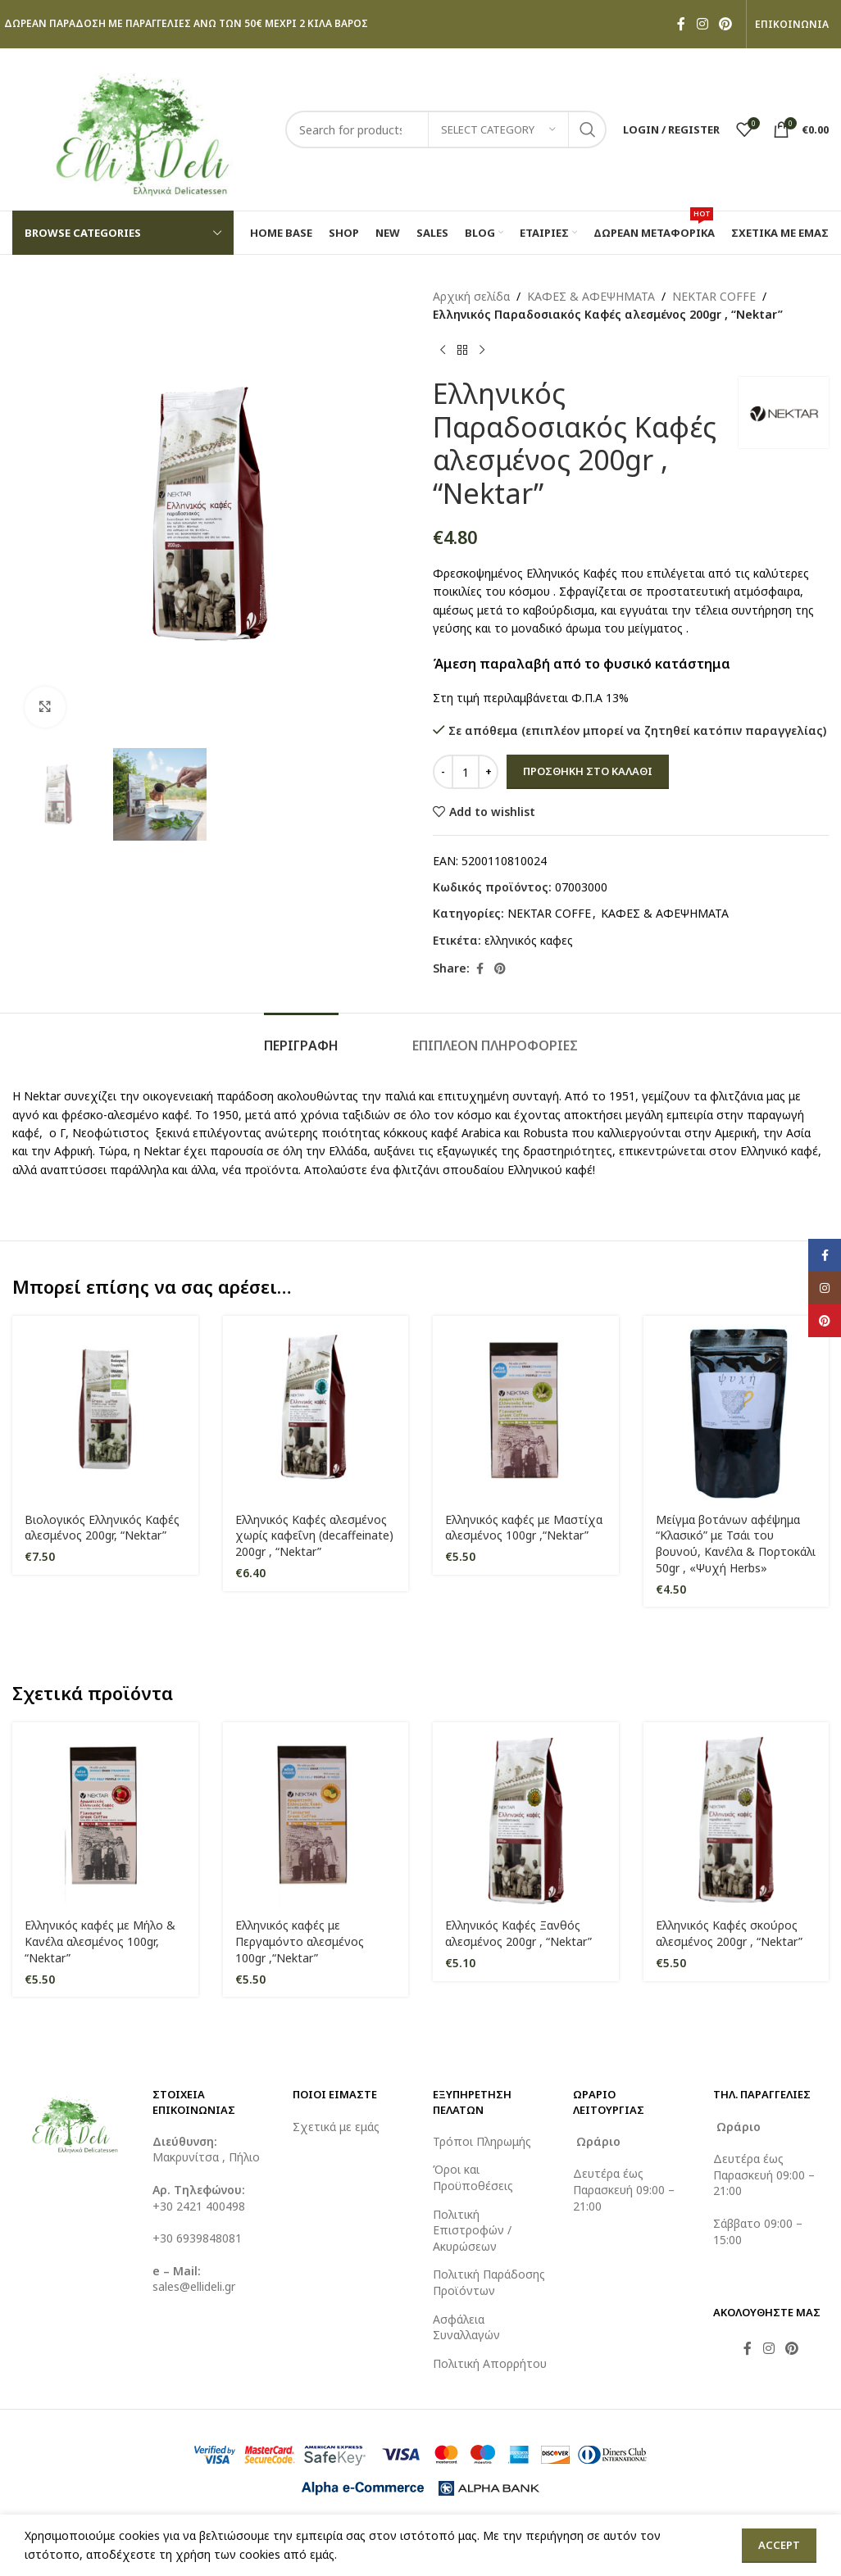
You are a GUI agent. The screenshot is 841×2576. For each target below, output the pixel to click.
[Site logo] (140, 128)
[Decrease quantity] (443, 772)
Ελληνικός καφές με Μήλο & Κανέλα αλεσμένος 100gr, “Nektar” (100, 1941)
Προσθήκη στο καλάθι (587, 771)
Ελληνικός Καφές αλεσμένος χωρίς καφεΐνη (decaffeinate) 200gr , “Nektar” (314, 1535)
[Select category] (498, 129)
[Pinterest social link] (726, 23)
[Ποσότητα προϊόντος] (465, 772)
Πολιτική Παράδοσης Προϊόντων (489, 2282)
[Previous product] (442, 351)
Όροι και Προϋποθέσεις (473, 2177)
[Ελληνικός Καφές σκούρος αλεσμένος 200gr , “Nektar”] (736, 1815)
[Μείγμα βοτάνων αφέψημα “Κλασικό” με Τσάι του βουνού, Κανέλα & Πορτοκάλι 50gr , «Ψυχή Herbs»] (736, 1409)
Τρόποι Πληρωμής (482, 2141)
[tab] (301, 1038)
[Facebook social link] (681, 23)
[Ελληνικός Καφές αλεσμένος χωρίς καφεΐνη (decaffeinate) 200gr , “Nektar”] (316, 1409)
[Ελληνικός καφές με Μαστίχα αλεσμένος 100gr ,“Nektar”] (526, 1409)
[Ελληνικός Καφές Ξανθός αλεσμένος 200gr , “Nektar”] (526, 1815)
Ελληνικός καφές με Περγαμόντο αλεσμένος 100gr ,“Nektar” (299, 1941)
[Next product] (482, 351)
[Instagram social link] (702, 23)
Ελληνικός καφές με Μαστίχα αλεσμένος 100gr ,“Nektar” (523, 1528)
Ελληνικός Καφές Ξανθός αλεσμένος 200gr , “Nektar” (518, 1933)
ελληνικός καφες (528, 940)
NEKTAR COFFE (714, 296)
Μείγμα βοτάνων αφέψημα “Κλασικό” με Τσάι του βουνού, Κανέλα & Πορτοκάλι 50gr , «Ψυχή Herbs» (736, 1544)
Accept (779, 2544)
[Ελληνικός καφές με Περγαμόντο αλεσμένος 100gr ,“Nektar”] (316, 1815)
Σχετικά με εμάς (336, 2126)
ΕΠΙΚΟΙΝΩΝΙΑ (792, 24)
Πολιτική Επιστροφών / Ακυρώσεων (472, 2230)
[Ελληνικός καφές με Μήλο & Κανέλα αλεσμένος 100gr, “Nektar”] (105, 1815)
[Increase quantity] (488, 772)
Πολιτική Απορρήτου (490, 2363)
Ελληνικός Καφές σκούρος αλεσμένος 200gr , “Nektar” (729, 1933)
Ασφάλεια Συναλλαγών (466, 2327)
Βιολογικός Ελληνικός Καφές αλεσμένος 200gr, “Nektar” (102, 1528)
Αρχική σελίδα (471, 296)
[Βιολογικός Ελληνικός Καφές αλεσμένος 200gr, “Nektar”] (105, 1409)
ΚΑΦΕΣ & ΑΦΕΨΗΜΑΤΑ (591, 296)
